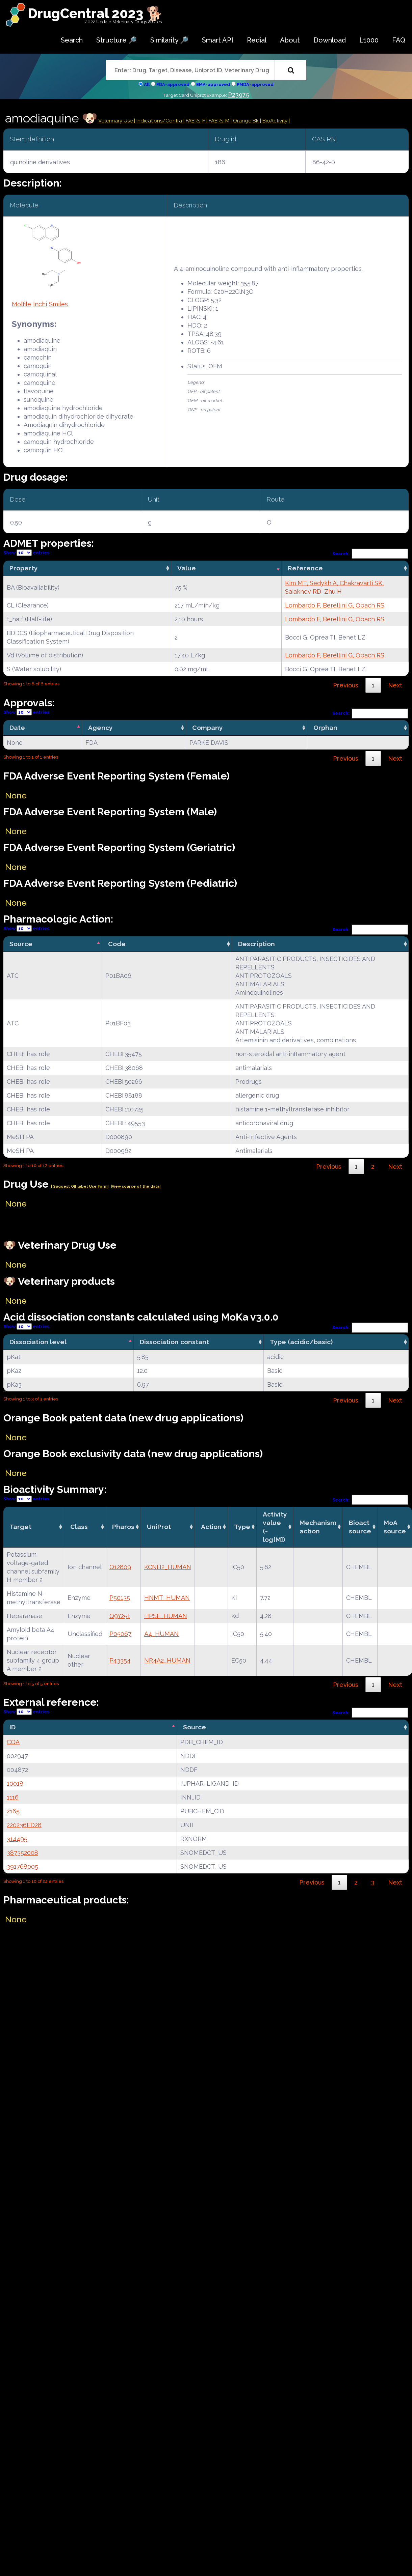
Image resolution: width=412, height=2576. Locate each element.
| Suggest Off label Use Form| (79, 1186)
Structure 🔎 (116, 40)
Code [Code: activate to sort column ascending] (117, 943)
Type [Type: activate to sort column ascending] (242, 1526)
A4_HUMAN (161, 1633)
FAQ (398, 40)
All (147, 84)
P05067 (120, 1633)
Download (329, 40)
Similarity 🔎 (169, 40)
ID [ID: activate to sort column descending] (12, 1727)
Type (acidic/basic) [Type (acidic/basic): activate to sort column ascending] (301, 1342)
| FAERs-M (218, 121)
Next (395, 685)
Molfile (21, 304)
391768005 (22, 1866)
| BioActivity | (275, 121)
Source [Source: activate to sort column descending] (20, 943)
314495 (17, 1838)
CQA (13, 1742)
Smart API (217, 40)
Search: (370, 553)
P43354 (120, 1660)
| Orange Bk (245, 121)
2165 (13, 1811)
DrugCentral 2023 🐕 (95, 13)
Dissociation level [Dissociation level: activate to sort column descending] (38, 1342)
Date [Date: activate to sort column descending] (17, 727)
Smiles (58, 304)
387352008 (22, 1852)
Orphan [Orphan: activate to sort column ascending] (325, 727)
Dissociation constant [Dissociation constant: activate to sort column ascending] (174, 1342)
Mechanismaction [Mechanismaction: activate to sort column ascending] (318, 1527)
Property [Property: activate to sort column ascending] (23, 568)
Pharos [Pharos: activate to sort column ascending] (123, 1526)
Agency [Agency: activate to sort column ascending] (100, 727)
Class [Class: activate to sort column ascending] (79, 1526)
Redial (256, 40)
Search (72, 40)
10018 (15, 1783)
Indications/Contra (159, 121)
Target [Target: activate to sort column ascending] (20, 1526)
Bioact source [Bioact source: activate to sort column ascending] (360, 1527)
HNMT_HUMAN (167, 1597)
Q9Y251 (119, 1615)
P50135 (119, 1597)
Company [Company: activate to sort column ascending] (207, 727)
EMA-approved (213, 84)
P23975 (238, 94)
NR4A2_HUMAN (167, 1660)
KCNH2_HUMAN (167, 1566)
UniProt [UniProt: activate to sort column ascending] (159, 1526)
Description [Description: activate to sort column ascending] (256, 943)
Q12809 (120, 1566)
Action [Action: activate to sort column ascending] (211, 1526)
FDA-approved (172, 84)
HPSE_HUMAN (165, 1615)
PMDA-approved (255, 84)
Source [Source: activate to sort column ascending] (194, 1727)
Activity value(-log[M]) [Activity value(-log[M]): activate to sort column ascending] (275, 1526)
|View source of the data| (135, 1186)
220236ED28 (24, 1825)
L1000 (369, 40)
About (290, 40)
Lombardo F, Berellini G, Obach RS (334, 605)
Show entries (26, 552)
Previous (345, 685)
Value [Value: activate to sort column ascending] (186, 568)
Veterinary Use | (116, 121)
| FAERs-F (194, 121)
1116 (13, 1797)
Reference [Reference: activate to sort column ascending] (305, 568)
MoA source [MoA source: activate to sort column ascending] (395, 1527)
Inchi (40, 304)
